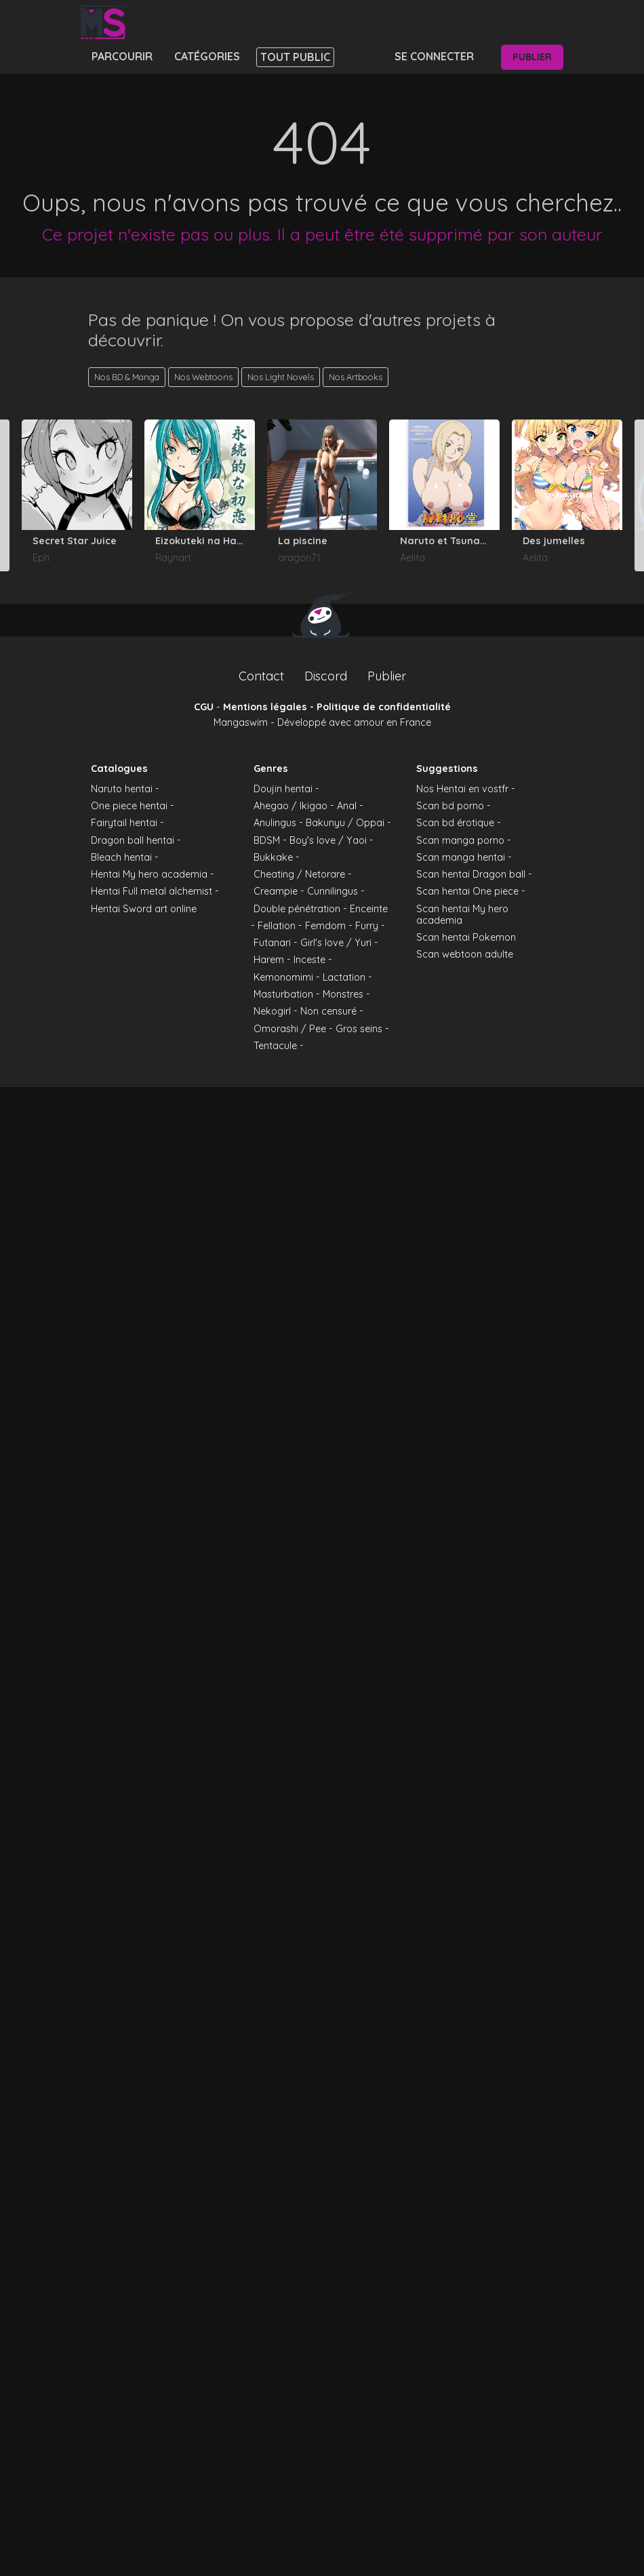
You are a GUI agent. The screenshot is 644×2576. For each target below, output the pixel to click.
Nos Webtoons (203, 376)
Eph (41, 558)
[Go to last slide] (4, 495)
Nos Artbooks (355, 376)
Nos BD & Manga (126, 376)
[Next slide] (639, 495)
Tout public (295, 57)
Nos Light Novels (280, 376)
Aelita (412, 558)
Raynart (173, 558)
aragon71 (299, 558)
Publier (532, 57)
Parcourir (122, 56)
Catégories (207, 56)
